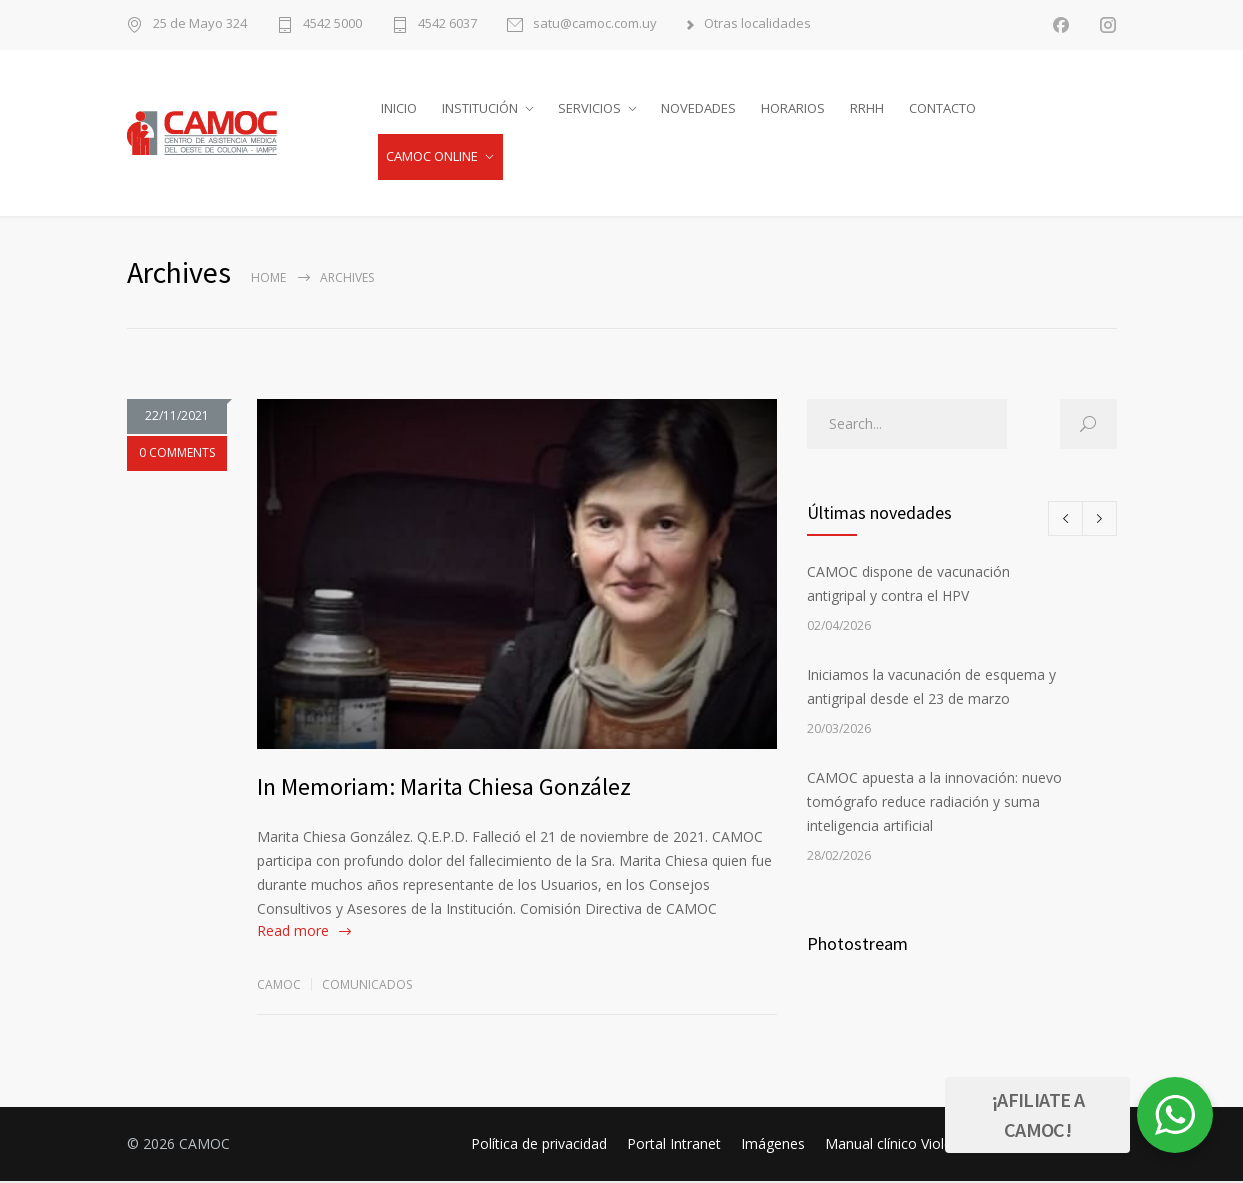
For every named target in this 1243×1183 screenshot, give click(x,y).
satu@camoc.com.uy (595, 24)
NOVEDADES (698, 109)
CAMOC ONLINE (432, 157)
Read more (293, 932)
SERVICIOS (589, 109)
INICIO (399, 109)
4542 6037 (447, 24)
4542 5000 (332, 24)
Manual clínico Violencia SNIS (919, 1145)
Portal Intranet (674, 1145)
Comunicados (367, 986)
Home (268, 279)
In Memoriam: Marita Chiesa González (444, 788)
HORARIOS (793, 109)
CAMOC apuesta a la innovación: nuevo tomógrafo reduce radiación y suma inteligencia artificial (934, 803)
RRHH (867, 109)
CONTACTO (942, 109)
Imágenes (773, 1145)
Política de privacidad (539, 1145)
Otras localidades (757, 24)
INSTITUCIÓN (480, 109)
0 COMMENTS (177, 461)
